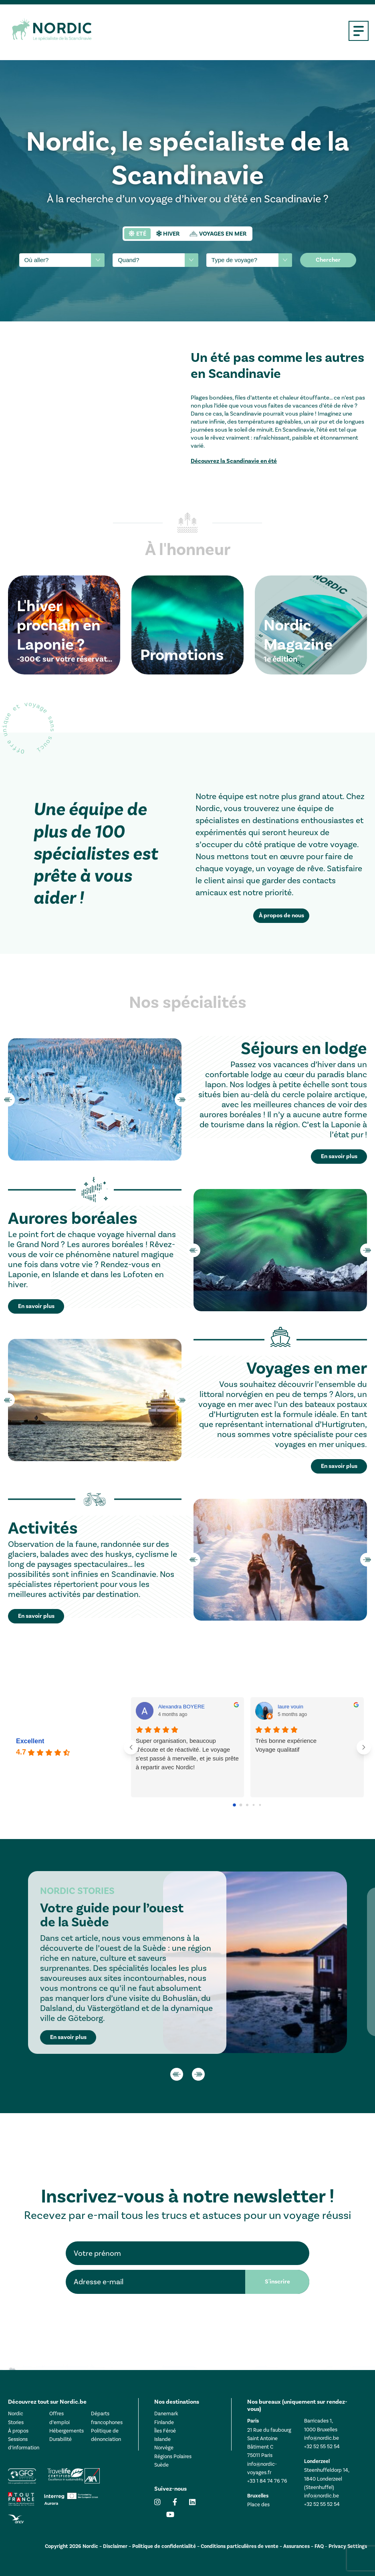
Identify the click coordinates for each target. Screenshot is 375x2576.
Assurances (296, 2546)
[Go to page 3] (254, 1805)
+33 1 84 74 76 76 (267, 2481)
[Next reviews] (364, 1747)
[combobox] (62, 260)
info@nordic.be (321, 2438)
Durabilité (60, 2439)
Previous (8, 1099)
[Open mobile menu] (358, 30)
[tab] (137, 233)
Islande (162, 2439)
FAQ (319, 2546)
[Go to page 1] (241, 1804)
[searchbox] (56, 260)
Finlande (164, 2422)
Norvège (163, 2448)
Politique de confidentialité (164, 2546)
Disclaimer (115, 2546)
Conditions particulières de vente (239, 2546)
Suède (161, 2465)
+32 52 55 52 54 (322, 2446)
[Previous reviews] (131, 1747)
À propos (18, 2431)
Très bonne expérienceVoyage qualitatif (286, 1745)
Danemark (166, 2413)
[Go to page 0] (234, 1805)
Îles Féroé (165, 2431)
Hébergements (66, 2431)
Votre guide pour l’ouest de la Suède (111, 1915)
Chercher (328, 259)
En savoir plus (68, 2037)
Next (181, 1099)
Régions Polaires (173, 2456)
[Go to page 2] (247, 1805)
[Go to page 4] (260, 1805)
